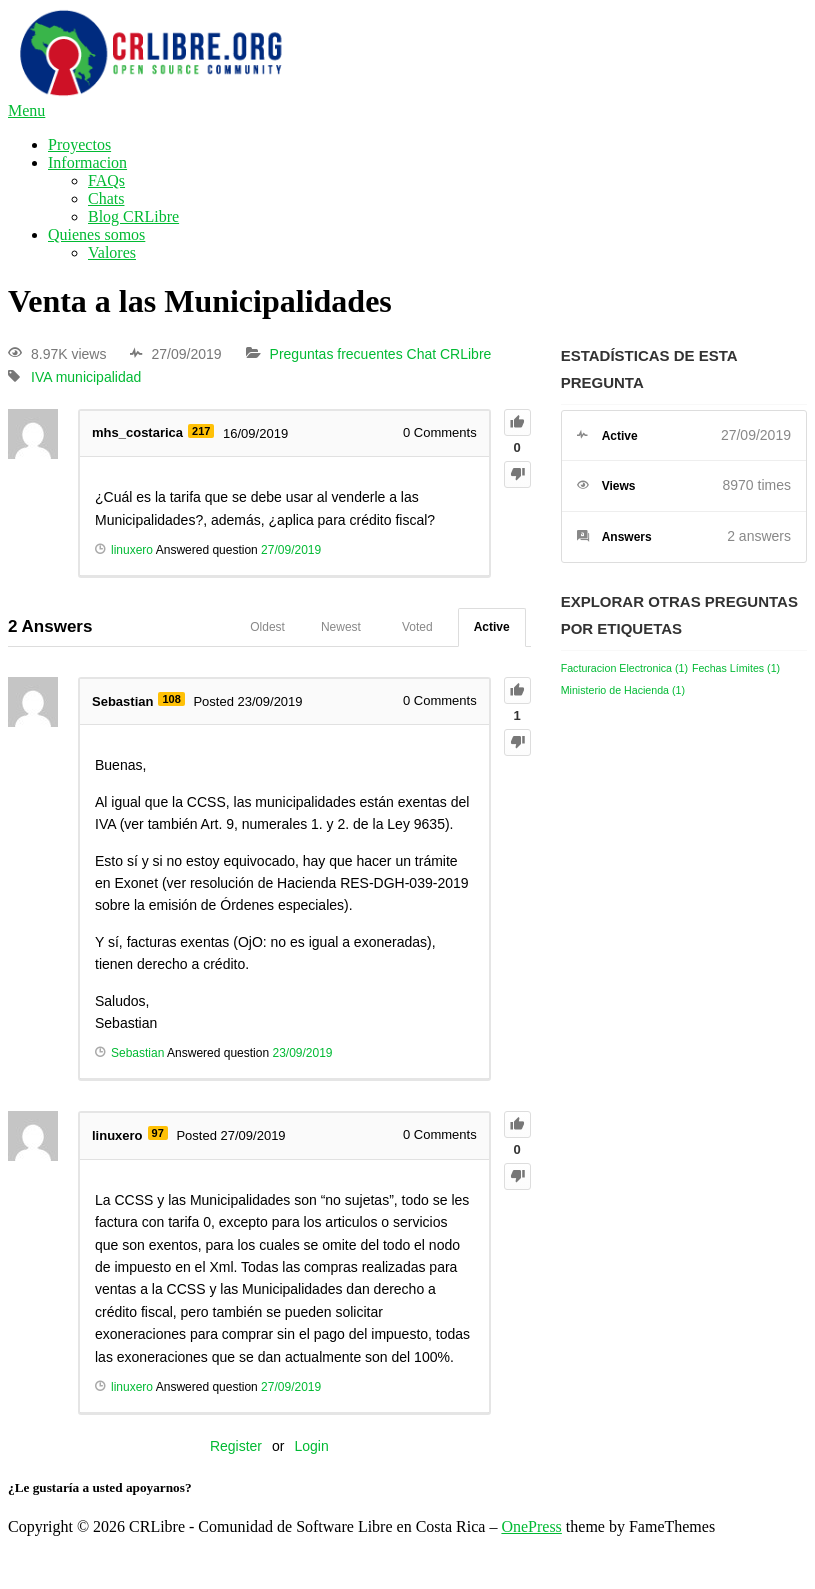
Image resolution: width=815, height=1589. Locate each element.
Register (236, 1446)
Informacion (87, 162)
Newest (341, 627)
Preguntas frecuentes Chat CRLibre (381, 354)
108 (171, 699)
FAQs (106, 180)
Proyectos (79, 144)
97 (158, 1133)
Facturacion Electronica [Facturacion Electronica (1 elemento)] (624, 668)
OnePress (531, 1526)
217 (201, 431)
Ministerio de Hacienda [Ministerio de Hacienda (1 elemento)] (623, 690)
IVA (41, 377)
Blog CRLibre (133, 216)
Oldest (267, 627)
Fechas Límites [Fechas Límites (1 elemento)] (736, 668)
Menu (26, 110)
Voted (417, 627)
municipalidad (99, 377)
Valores (112, 252)
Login (311, 1446)
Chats (106, 198)
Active (492, 627)
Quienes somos (96, 234)
